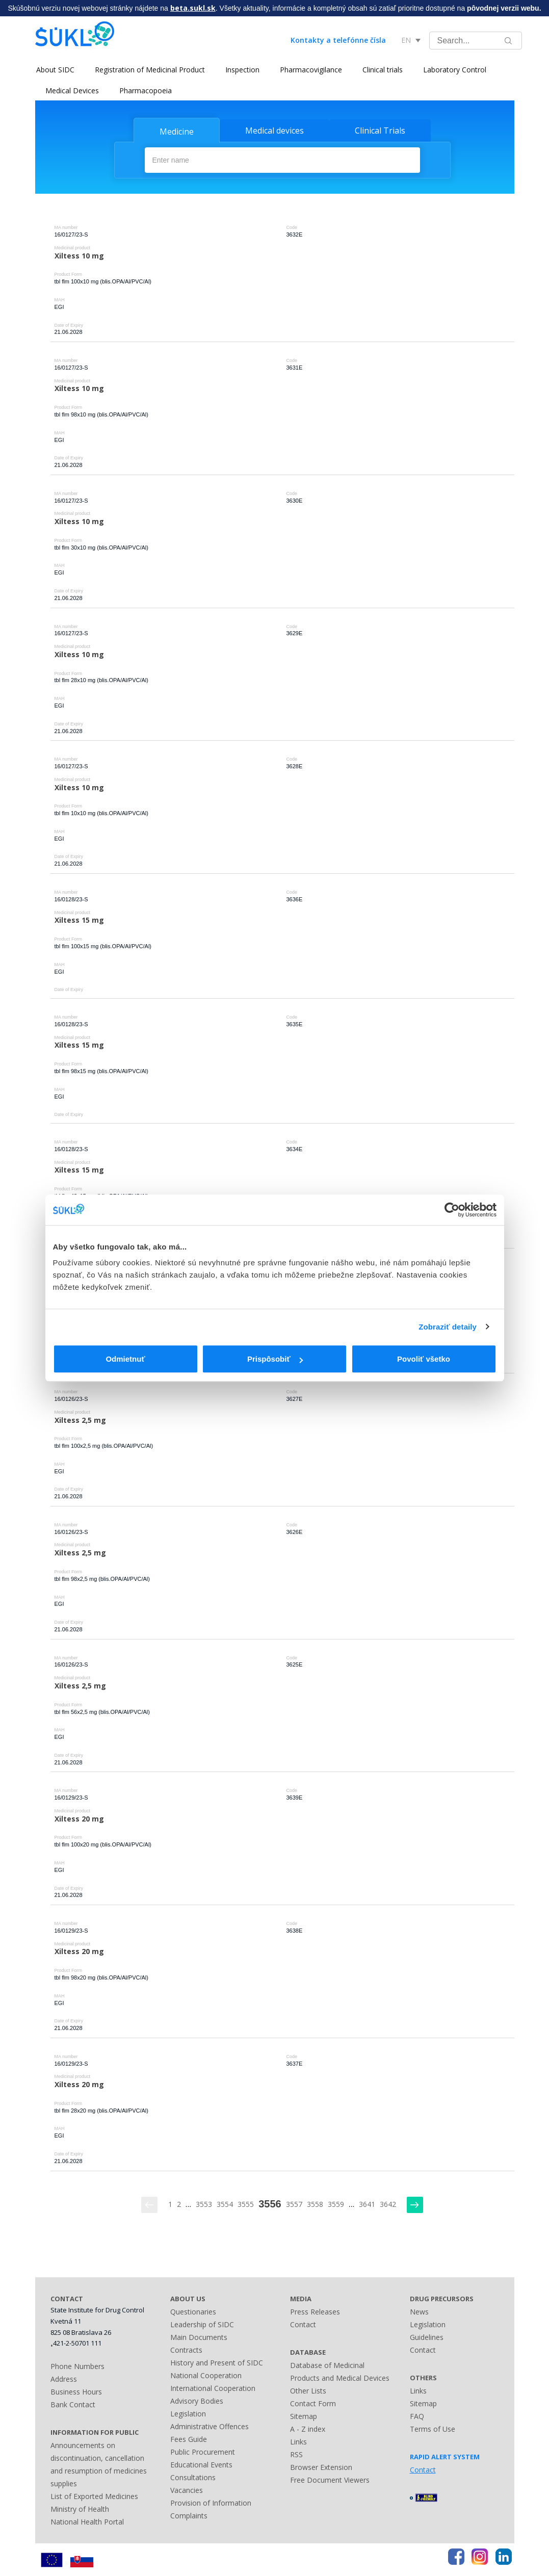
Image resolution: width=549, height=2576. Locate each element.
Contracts (186, 2350)
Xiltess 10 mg (79, 255)
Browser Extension (321, 2467)
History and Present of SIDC (216, 2362)
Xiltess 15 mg (79, 920)
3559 (336, 2203)
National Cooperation (206, 2375)
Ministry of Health (79, 2508)
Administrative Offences (209, 2426)
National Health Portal (87, 2521)
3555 (246, 2203)
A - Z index (307, 2429)
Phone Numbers (77, 2366)
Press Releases (315, 2312)
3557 (294, 2203)
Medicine (177, 131)
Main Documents (198, 2337)
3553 (204, 2203)
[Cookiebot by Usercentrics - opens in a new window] (451, 1209)
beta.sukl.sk (193, 8)
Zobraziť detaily (448, 1326)
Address (63, 2378)
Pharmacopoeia (145, 90)
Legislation (188, 2413)
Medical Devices (72, 90)
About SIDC (54, 69)
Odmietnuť (125, 1359)
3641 (367, 2203)
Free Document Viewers (330, 2480)
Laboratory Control (453, 69)
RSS (296, 2454)
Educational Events (201, 2464)
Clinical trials (381, 69)
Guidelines (426, 2337)
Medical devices (274, 130)
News (419, 2312)
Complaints (188, 2515)
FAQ (417, 2416)
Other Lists (308, 2391)
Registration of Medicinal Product (149, 69)
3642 (388, 2203)
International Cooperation (212, 2388)
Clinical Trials (380, 130)
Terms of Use (432, 2429)
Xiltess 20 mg (79, 1818)
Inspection (241, 69)
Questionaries (193, 2312)
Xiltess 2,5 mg (80, 1419)
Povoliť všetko (423, 1359)
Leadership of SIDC (202, 2324)
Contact (303, 2324)
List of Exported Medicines (94, 2496)
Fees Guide (188, 2439)
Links (298, 2442)
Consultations (193, 2477)
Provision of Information (210, 2503)
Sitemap (303, 2416)
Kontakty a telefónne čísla (338, 40)
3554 (225, 2203)
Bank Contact (72, 2404)
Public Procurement (202, 2452)
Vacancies (186, 2490)
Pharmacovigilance (310, 69)
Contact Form (313, 2403)
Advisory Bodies (196, 2401)
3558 (315, 2203)
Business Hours (76, 2391)
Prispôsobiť (275, 1359)
